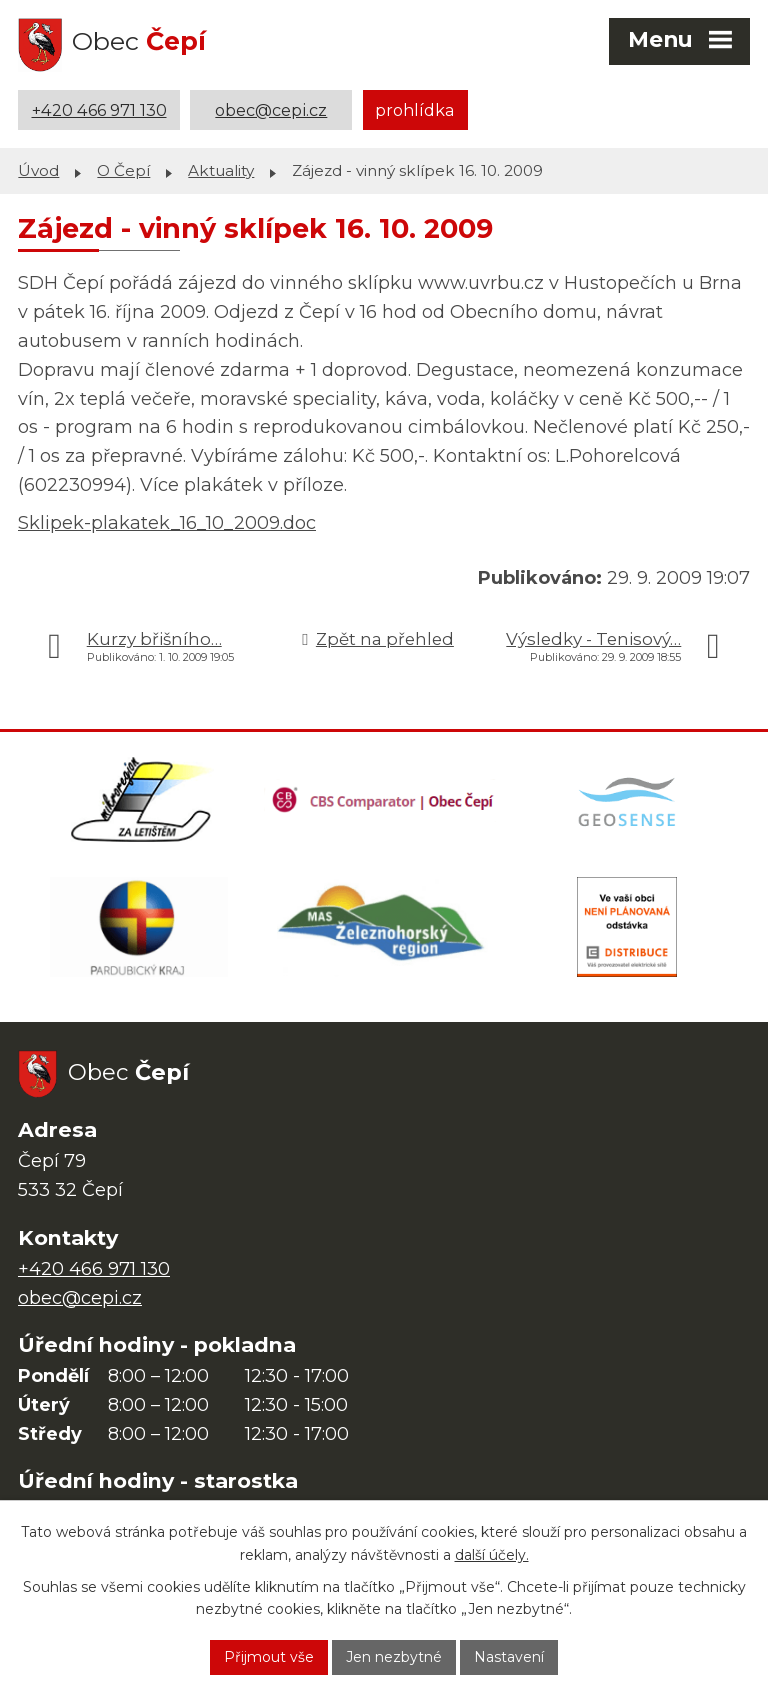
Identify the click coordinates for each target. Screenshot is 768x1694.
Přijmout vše (269, 1657)
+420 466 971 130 (99, 110)
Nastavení (509, 1657)
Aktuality (221, 170)
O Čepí (123, 170)
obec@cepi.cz (271, 110)
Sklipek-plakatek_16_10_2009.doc (167, 523)
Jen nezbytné (394, 1657)
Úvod (38, 170)
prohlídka (415, 110)
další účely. (492, 1555)
